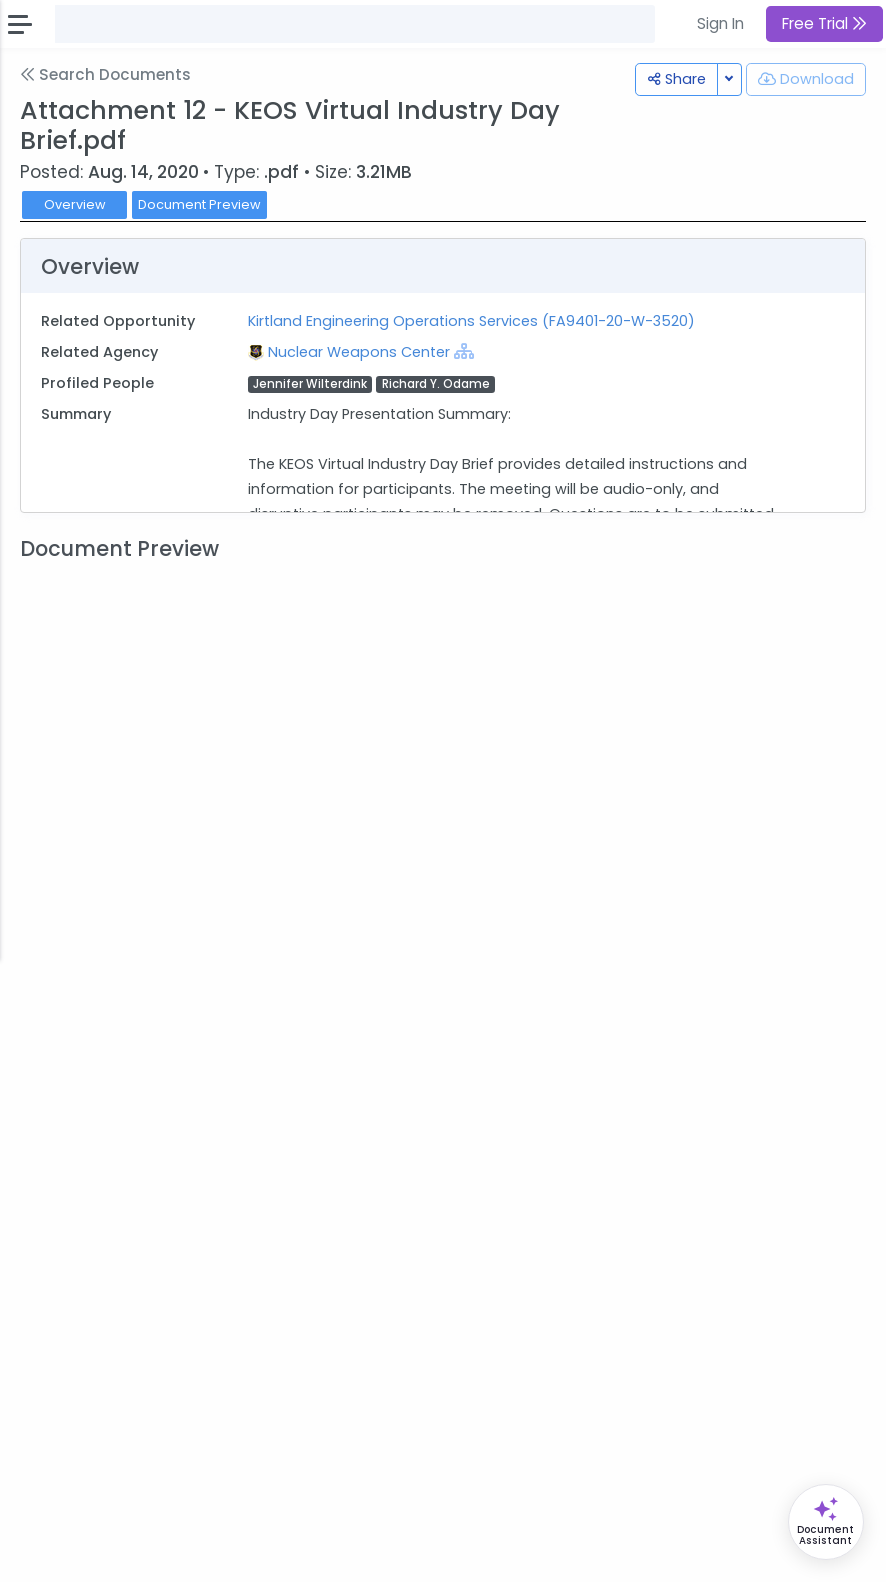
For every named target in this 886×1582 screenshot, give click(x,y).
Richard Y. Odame (436, 383)
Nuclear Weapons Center (361, 352)
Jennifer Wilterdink (310, 383)
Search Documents (105, 74)
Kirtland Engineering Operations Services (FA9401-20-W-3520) (471, 321)
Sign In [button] (720, 23)
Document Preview (199, 204)
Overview (75, 204)
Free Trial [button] (824, 23)
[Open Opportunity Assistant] (826, 1522)
